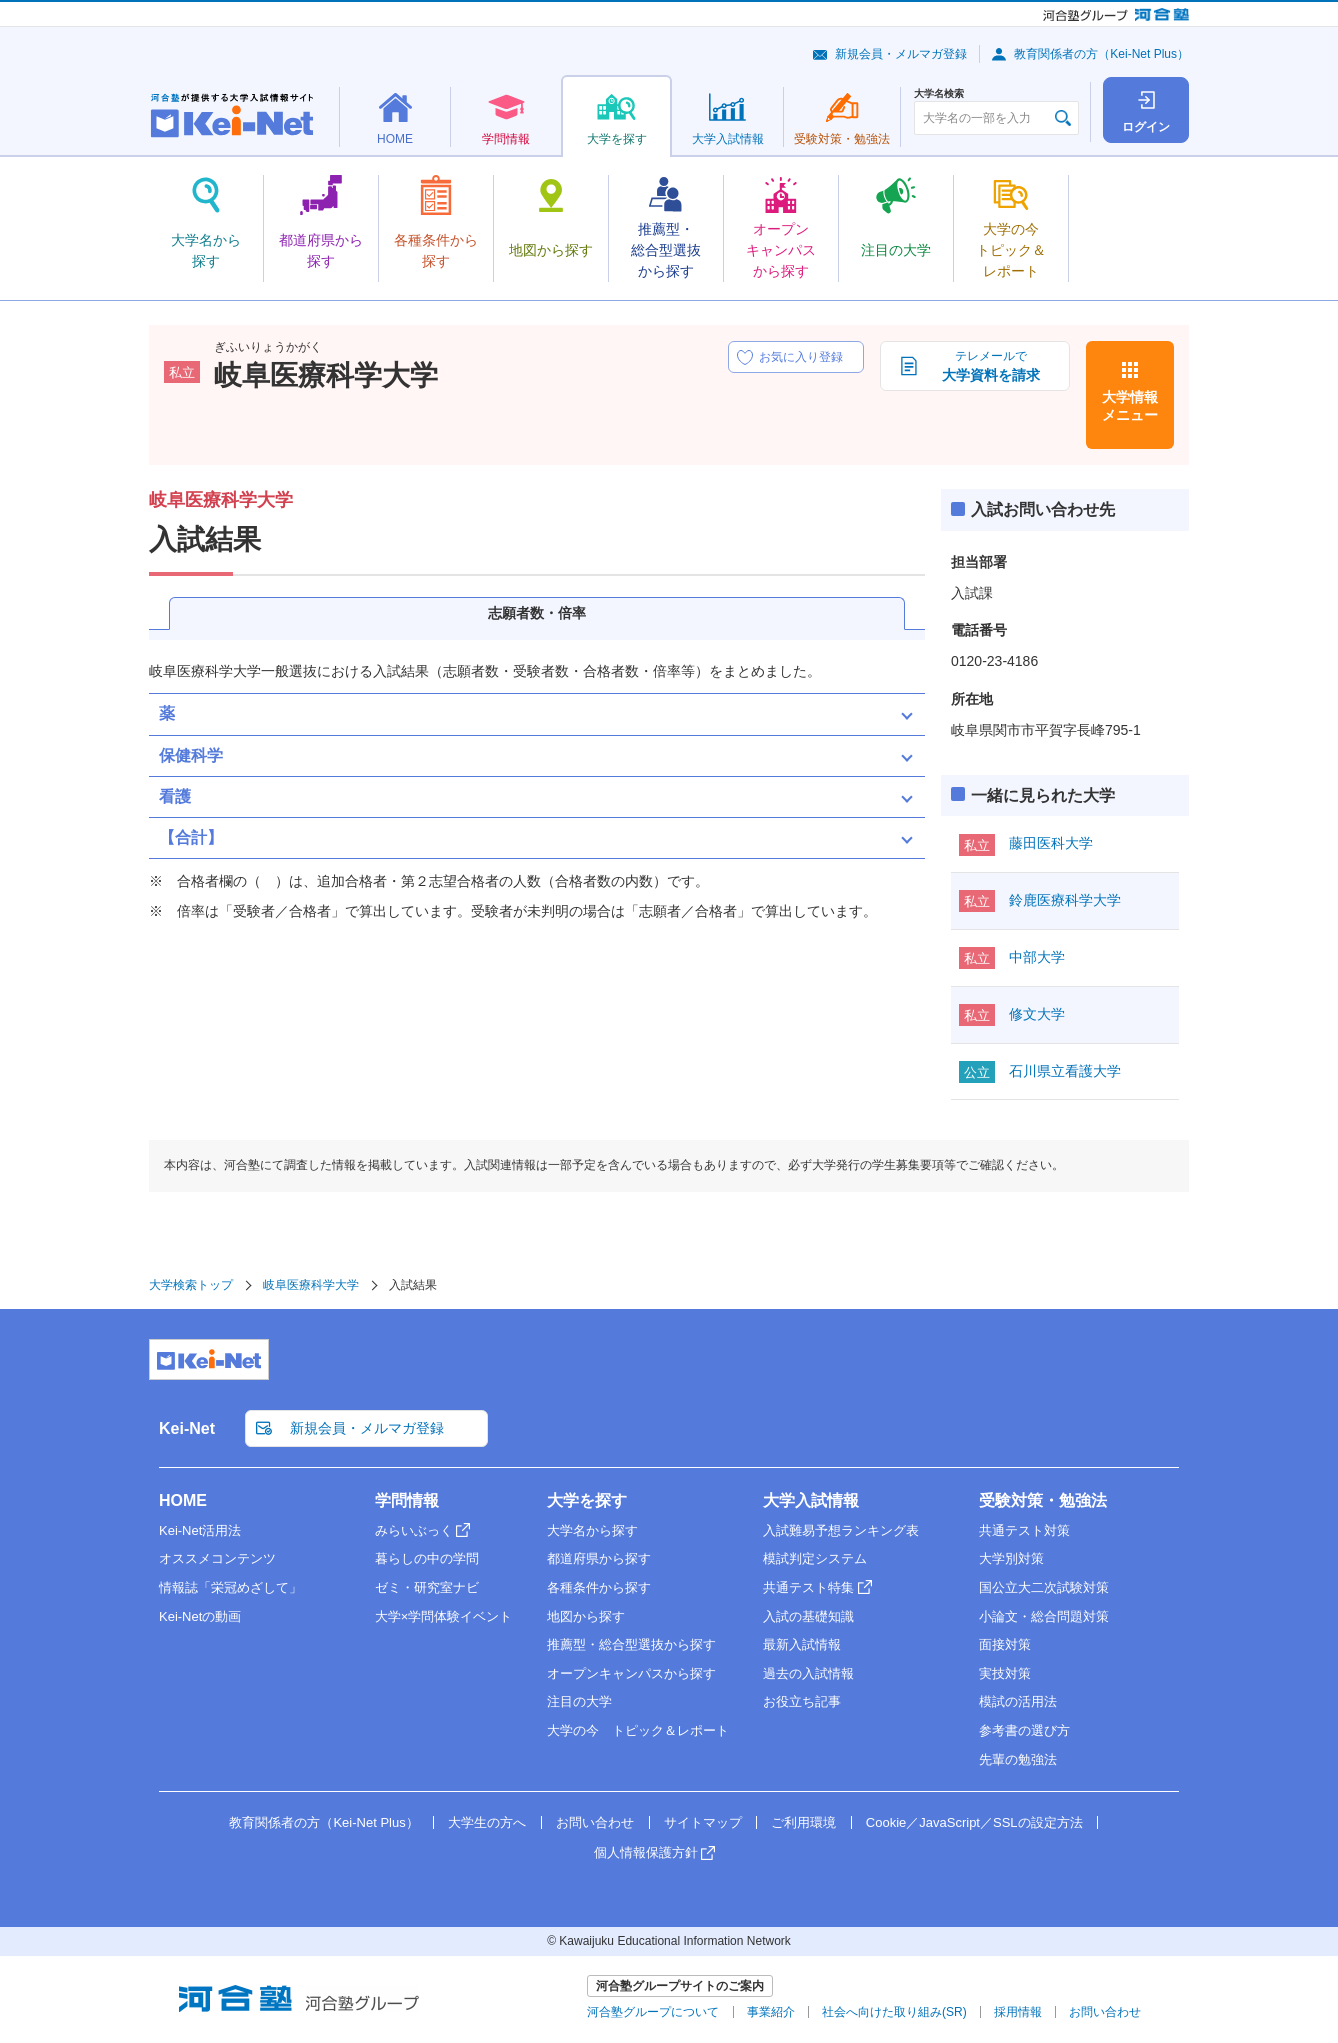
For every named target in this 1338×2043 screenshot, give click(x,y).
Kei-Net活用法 (200, 1530)
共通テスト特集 (808, 1587)
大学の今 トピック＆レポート (638, 1730)
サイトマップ (703, 1822)
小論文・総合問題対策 (1044, 1616)
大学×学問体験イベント (444, 1616)
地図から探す (586, 1616)
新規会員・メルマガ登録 (901, 54)
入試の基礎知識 (808, 1616)
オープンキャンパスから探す (631, 1673)
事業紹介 (771, 2012)
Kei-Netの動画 (200, 1616)
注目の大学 (579, 1701)
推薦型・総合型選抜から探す (631, 1644)
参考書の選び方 (1024, 1730)
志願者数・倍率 (537, 613)
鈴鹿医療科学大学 (1065, 900)
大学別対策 (1011, 1558)
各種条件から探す (599, 1587)
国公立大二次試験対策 (1044, 1587)
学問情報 (407, 1500)
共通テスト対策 (1024, 1530)
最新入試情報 (802, 1644)
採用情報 (1018, 2012)
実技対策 (1005, 1673)
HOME (183, 1500)
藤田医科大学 (1051, 843)
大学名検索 (939, 94)
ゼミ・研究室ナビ (427, 1587)
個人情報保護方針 (646, 1852)
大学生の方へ (487, 1822)
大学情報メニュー (1130, 406)
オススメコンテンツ (217, 1558)
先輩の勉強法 (1018, 1759)
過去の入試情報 (808, 1673)
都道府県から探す (599, 1558)
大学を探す (587, 1500)
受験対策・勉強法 (1043, 1500)
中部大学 (1037, 957)
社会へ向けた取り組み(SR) (894, 2012)
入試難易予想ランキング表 (841, 1530)
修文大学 (1037, 1014)
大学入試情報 (811, 1500)
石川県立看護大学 (1065, 1071)
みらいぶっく (414, 1530)
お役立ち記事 (802, 1701)
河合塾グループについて (653, 2012)
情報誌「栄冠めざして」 (230, 1587)
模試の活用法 (1018, 1701)
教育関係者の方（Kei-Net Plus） (1101, 54)
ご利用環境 (803, 1822)
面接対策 (1005, 1644)
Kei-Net (187, 1428)
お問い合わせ (595, 1822)
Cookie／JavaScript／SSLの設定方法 (974, 1822)
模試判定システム (815, 1558)
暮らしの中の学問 (427, 1558)
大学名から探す (592, 1530)
